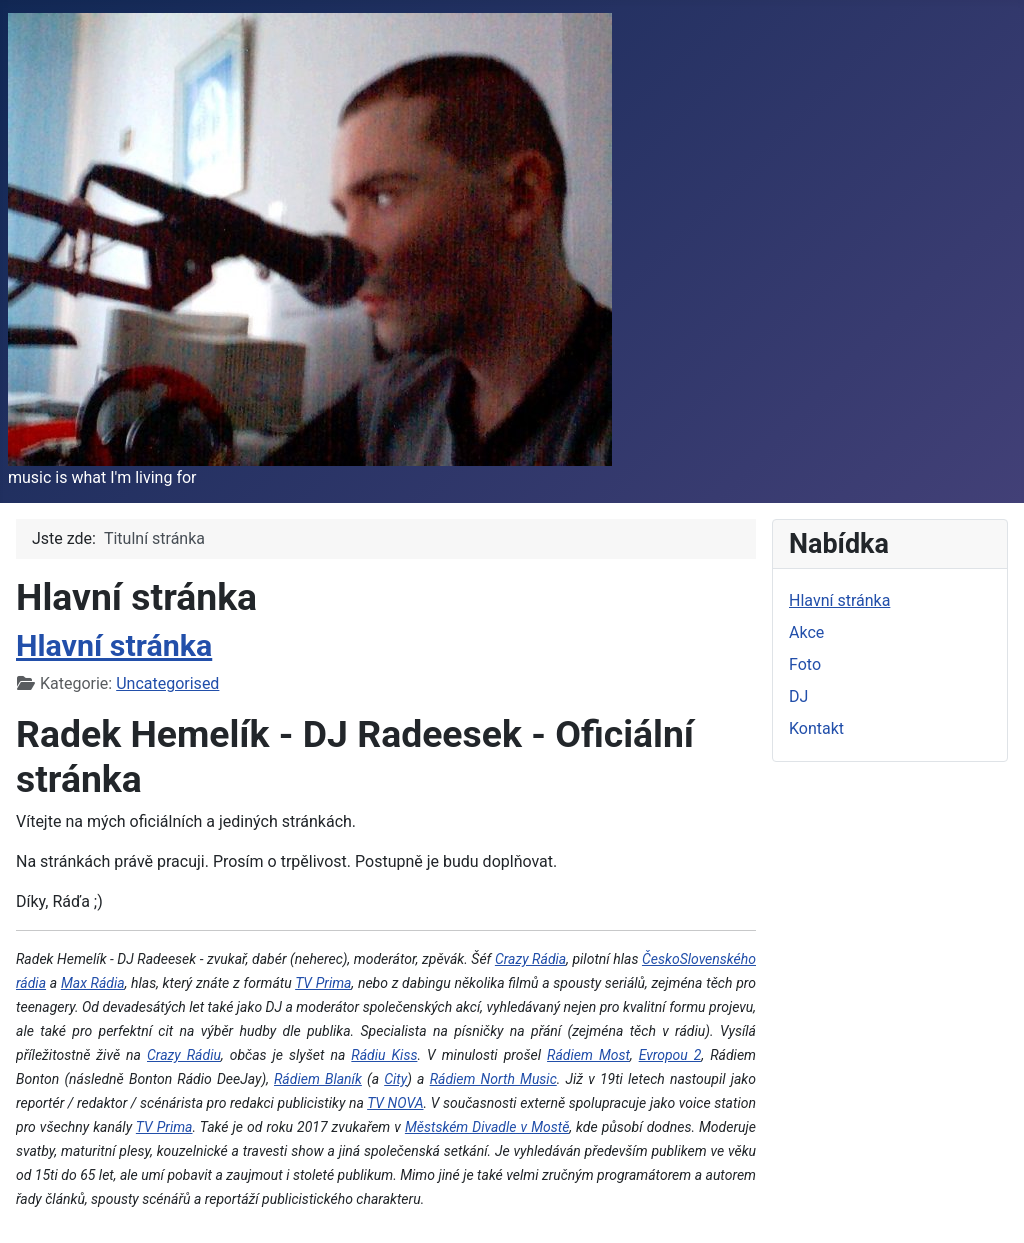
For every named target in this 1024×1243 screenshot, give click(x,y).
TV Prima (323, 983)
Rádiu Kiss (384, 1055)
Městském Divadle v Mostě (487, 1127)
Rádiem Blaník (318, 1079)
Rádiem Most (588, 1055)
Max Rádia (93, 983)
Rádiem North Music (493, 1079)
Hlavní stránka (114, 645)
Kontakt (816, 728)
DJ (798, 696)
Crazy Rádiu (184, 1055)
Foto (805, 664)
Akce (806, 632)
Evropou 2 (670, 1055)
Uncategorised (167, 683)
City (395, 1079)
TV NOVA (395, 1103)
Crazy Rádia (530, 959)
